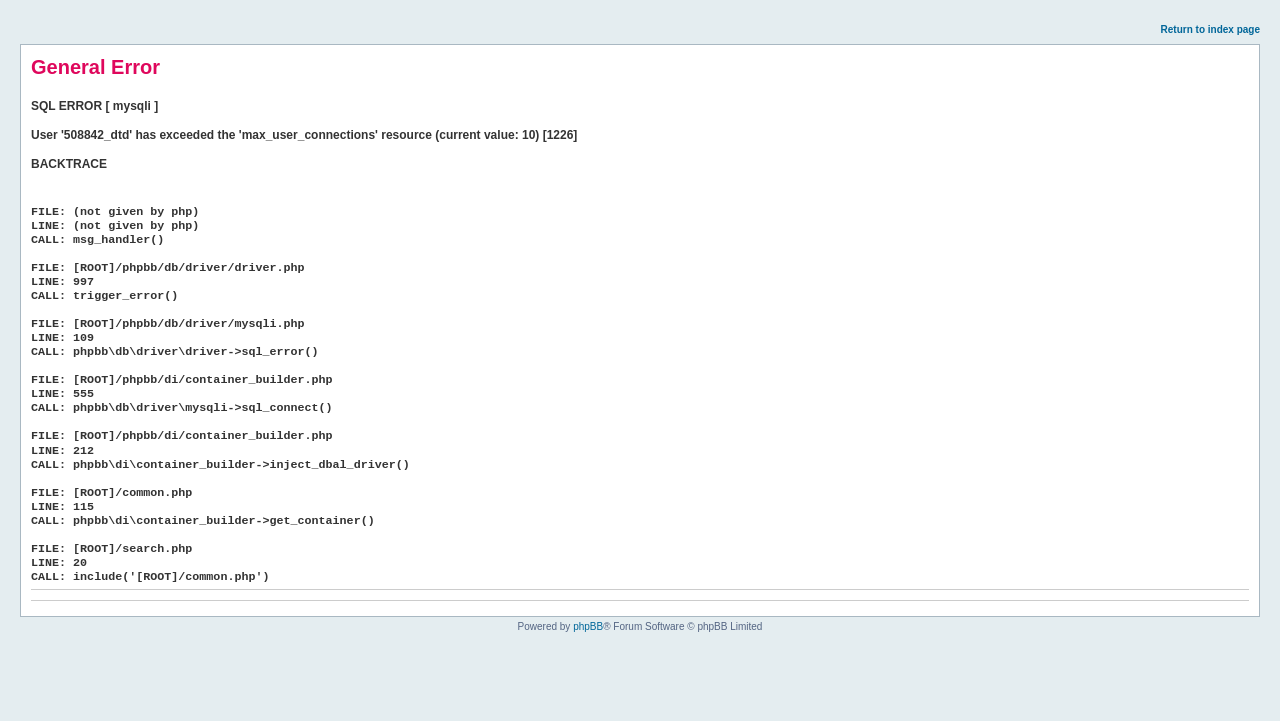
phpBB (588, 626)
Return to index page (1210, 29)
